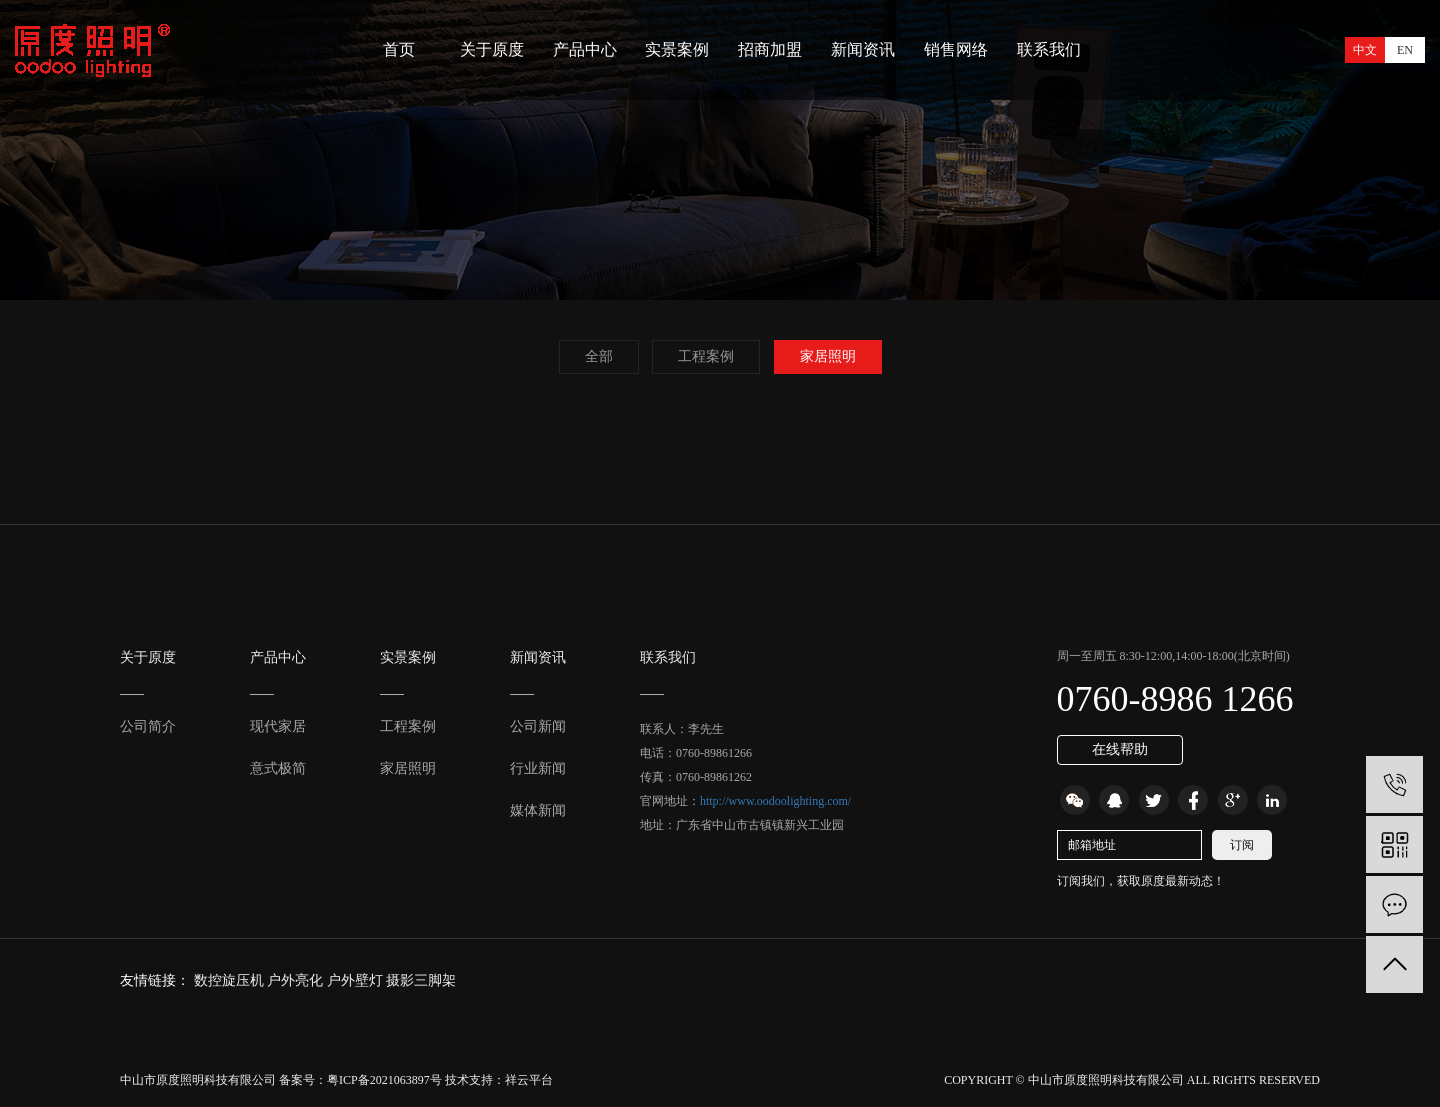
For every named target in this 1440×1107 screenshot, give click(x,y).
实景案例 (677, 49)
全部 (599, 356)
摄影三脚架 (421, 980)
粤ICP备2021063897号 (384, 1080)
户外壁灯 (357, 980)
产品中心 (585, 49)
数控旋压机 (231, 980)
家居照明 (828, 356)
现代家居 (278, 726)
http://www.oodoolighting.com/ (775, 801)
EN (1405, 50)
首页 (399, 49)
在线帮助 (1120, 749)
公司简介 (148, 726)
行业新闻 (538, 768)
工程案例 (706, 356)
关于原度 (492, 49)
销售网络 (956, 49)
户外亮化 (297, 980)
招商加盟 (770, 49)
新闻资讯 (863, 49)
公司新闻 (538, 726)
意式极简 (278, 768)
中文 (1365, 50)
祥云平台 (529, 1080)
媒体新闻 (538, 810)
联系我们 (1049, 49)
